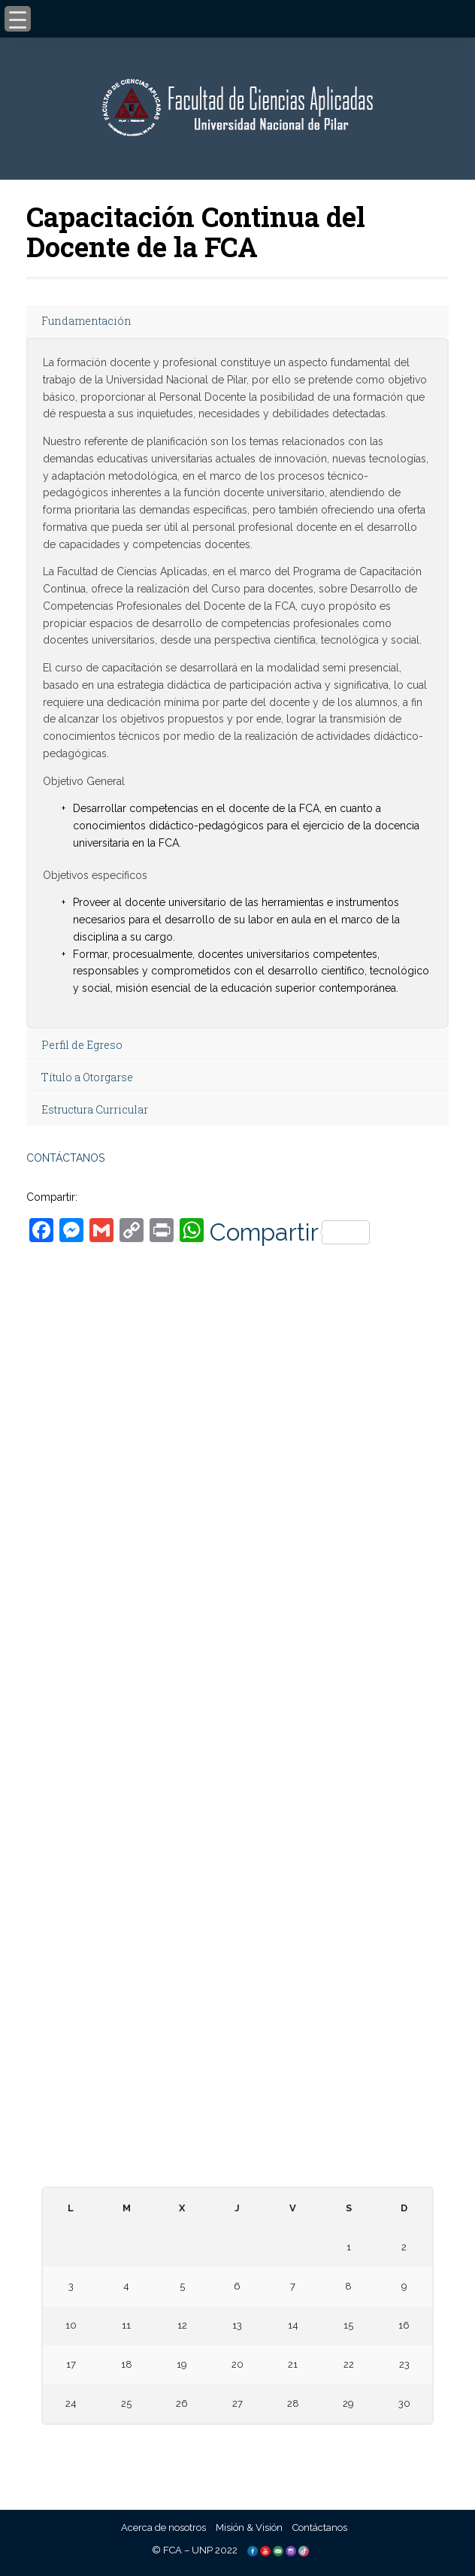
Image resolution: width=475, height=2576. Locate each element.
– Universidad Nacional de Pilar (237, 1614)
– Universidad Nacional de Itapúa (237, 1661)
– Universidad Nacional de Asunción (238, 1629)
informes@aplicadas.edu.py (237, 1558)
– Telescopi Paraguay (238, 2113)
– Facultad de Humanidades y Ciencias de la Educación (238, 1811)
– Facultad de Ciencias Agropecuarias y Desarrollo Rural (238, 1844)
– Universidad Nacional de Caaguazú (238, 1677)
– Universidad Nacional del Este (237, 1645)
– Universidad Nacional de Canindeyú (238, 1725)
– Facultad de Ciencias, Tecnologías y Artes (237, 1859)
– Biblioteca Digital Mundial (238, 1930)
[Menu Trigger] (18, 19)
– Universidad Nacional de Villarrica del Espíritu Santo (237, 1708)
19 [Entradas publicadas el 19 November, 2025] (182, 2364)
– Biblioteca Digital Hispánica (237, 1946)
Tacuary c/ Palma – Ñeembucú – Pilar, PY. (237, 1427)
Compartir (290, 1232)
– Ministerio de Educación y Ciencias (238, 2033)
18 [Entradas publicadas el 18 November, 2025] (126, 2364)
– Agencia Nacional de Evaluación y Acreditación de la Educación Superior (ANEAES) (238, 2065)
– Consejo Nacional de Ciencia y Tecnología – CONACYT (238, 2081)
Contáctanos (319, 2527)
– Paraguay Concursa (237, 2129)
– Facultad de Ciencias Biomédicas (238, 1875)
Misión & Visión (249, 2527)
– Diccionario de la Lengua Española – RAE (237, 2144)
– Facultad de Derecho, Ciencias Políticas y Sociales (238, 1780)
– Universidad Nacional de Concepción (238, 1693)
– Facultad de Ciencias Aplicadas (237, 1796)
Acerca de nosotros (163, 2527)
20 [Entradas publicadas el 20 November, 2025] (237, 2364)
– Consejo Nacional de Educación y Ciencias (237, 2049)
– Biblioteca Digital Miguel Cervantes (237, 1962)
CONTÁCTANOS (65, 1158)
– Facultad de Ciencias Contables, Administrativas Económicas (238, 1827)
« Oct (233, 2442)
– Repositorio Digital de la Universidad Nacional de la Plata (237, 1978)
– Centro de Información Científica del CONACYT (238, 2096)
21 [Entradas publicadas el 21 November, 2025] (293, 2364)
